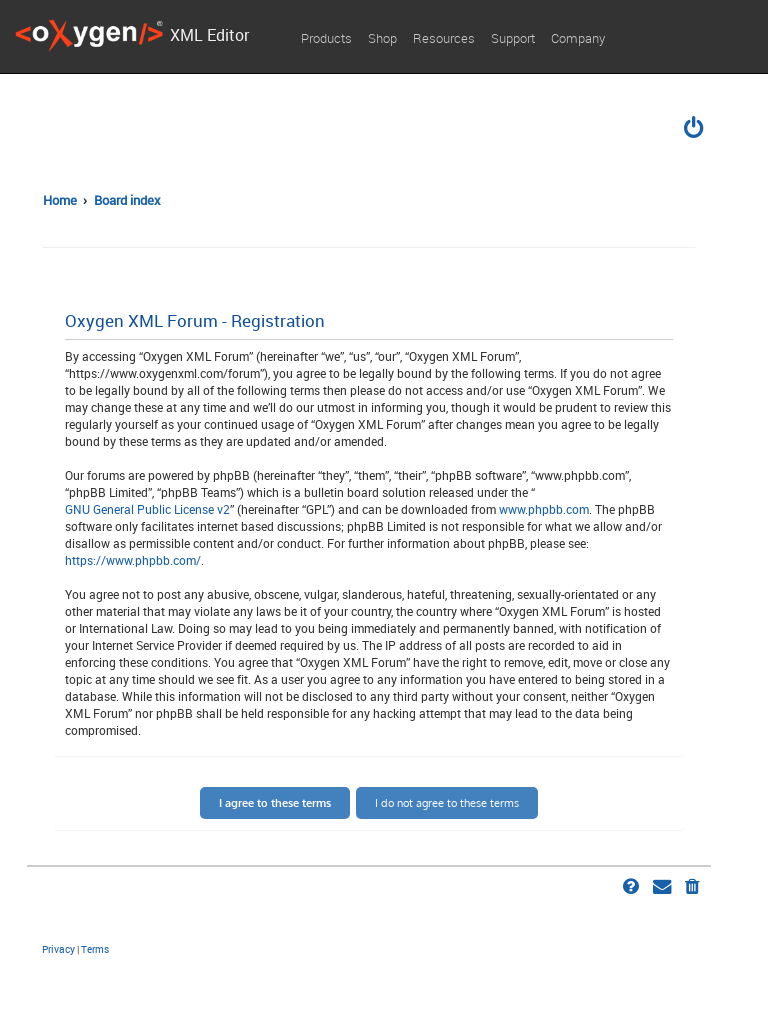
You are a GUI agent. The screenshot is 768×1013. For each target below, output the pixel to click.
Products (326, 38)
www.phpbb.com (544, 509)
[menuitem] (695, 130)
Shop (382, 38)
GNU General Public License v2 (147, 509)
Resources (444, 38)
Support (513, 38)
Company (578, 38)
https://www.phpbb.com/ (133, 560)
